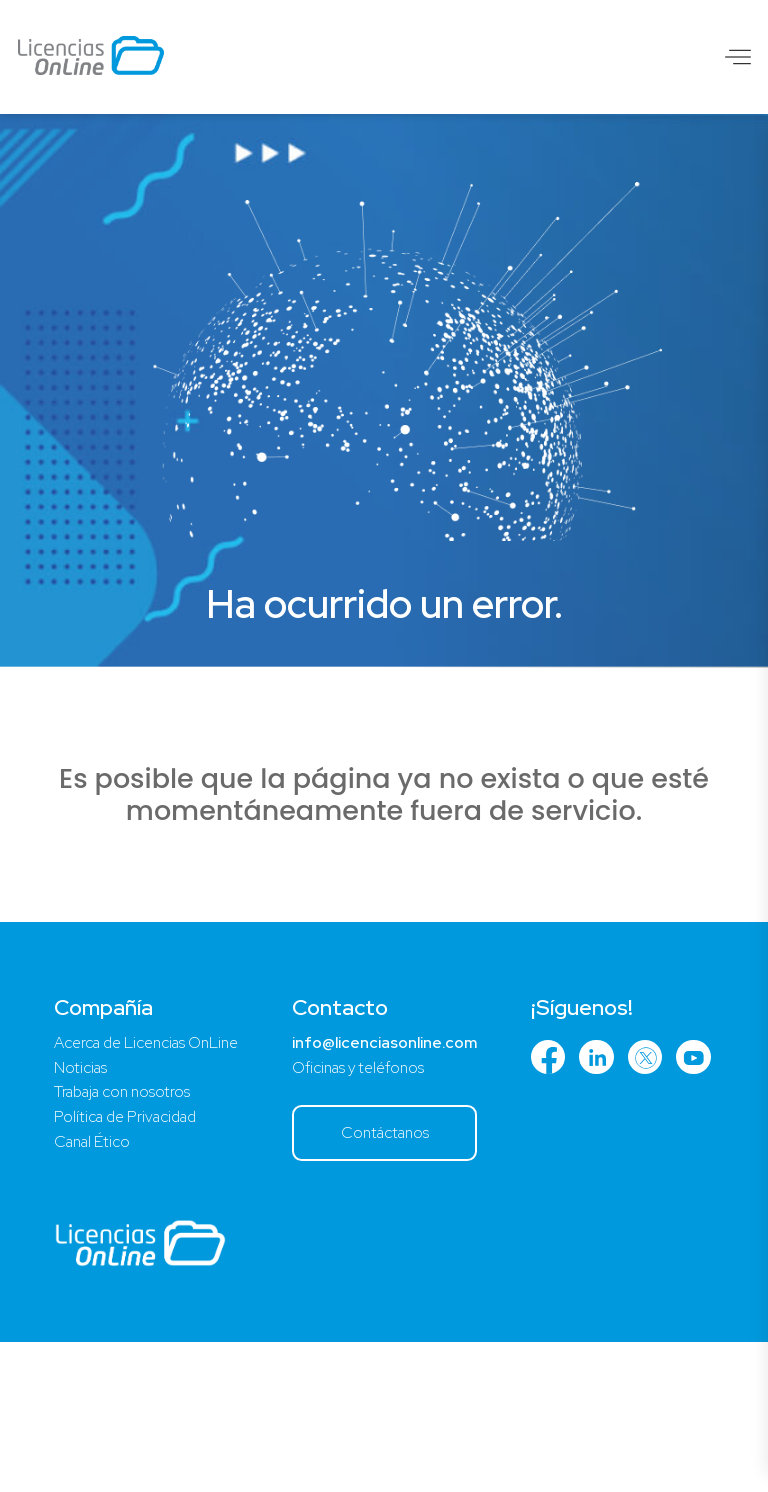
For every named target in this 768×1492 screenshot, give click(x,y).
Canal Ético (95, 1290)
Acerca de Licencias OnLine (153, 1186)
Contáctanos (404, 1279)
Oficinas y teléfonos (377, 1212)
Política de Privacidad (130, 1264)
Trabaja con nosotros (126, 1238)
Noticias (81, 1212)
